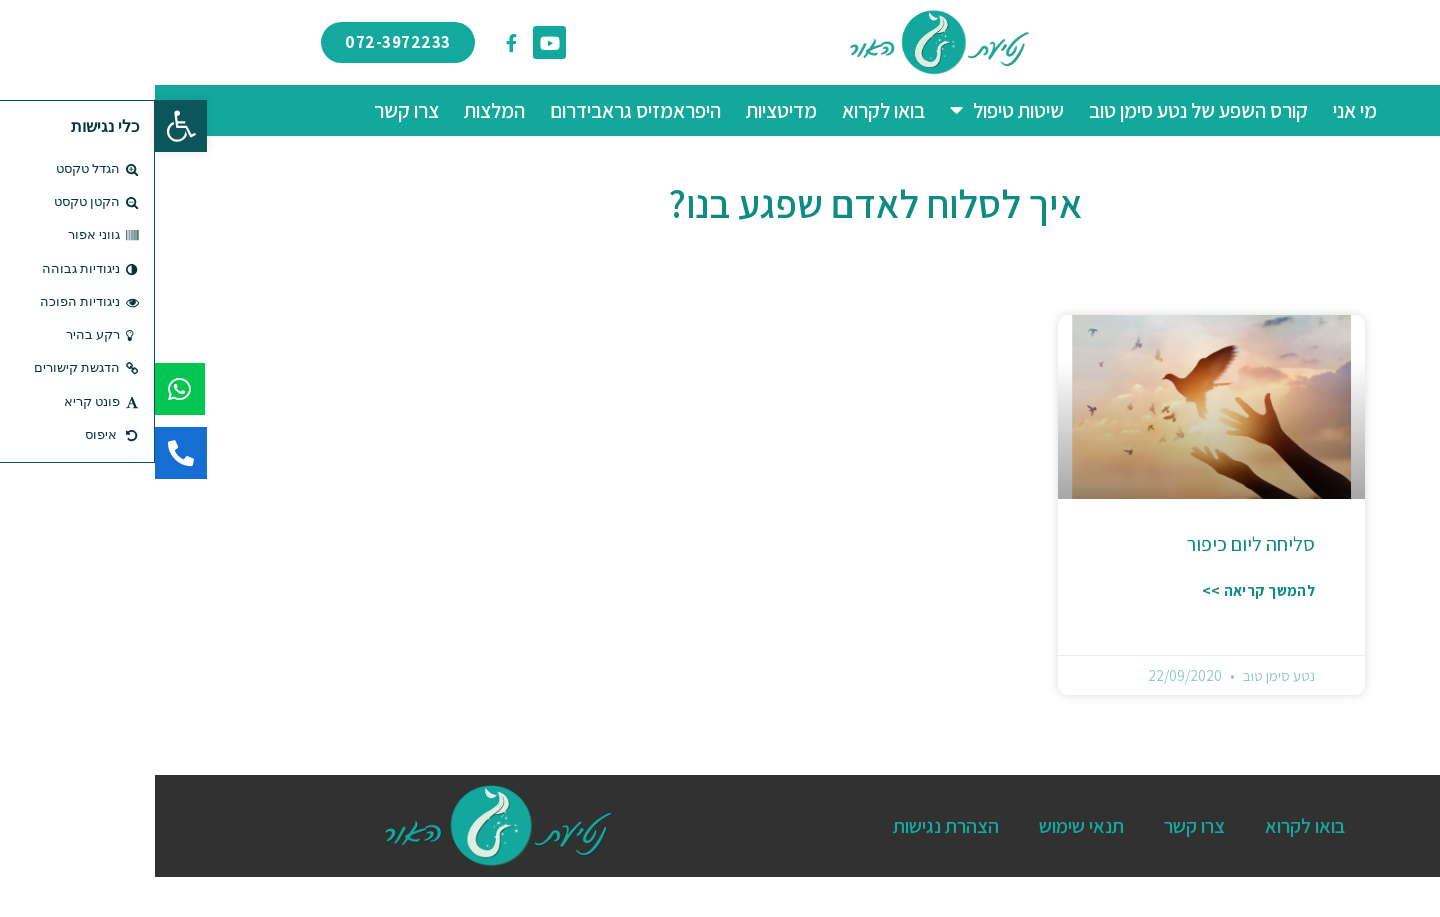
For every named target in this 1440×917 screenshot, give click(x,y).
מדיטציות (626, 110)
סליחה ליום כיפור (1096, 544)
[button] (26, 126)
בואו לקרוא (728, 110)
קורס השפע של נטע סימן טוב (1043, 110)
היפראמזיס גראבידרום (480, 110)
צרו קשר (251, 110)
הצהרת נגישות (791, 826)
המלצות (339, 110)
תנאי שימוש (926, 826)
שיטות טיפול (852, 110)
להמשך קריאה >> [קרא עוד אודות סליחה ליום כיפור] (1103, 590)
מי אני (1200, 110)
